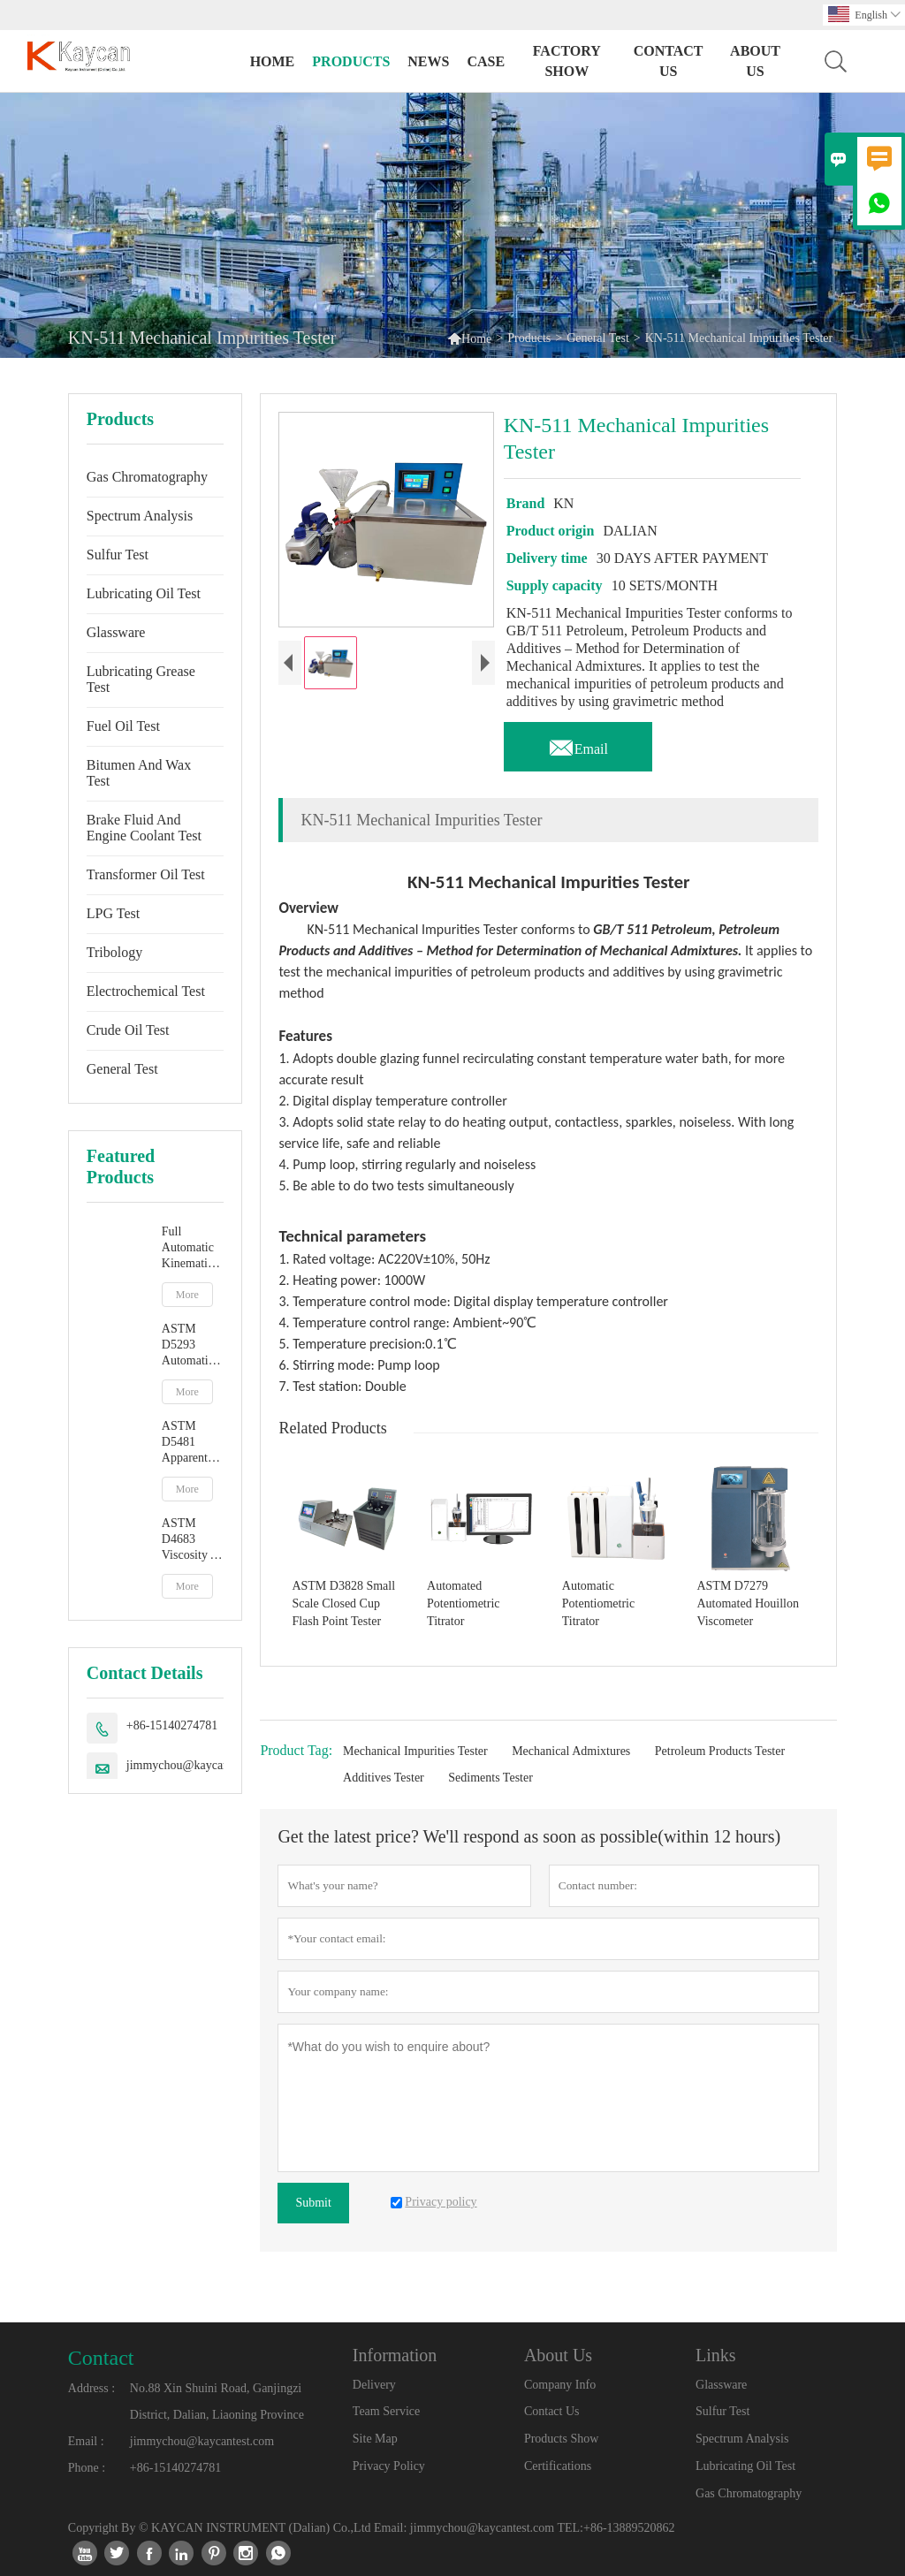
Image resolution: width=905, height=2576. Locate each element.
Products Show (561, 2438)
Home (272, 61)
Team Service (386, 2411)
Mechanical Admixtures (571, 1751)
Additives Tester (383, 1777)
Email (578, 744)
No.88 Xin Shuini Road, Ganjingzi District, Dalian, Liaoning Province (217, 2401)
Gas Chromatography (147, 476)
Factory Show (567, 61)
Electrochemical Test (146, 991)
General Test (598, 338)
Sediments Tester (490, 1777)
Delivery (374, 2384)
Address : (91, 2388)
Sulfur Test (117, 554)
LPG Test (113, 913)
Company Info (560, 2384)
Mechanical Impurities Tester (415, 1751)
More (187, 1294)
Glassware (116, 632)
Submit (313, 2202)
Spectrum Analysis (140, 515)
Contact (101, 2357)
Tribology (114, 952)
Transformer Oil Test (146, 874)
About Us (755, 61)
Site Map (375, 2438)
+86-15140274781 (172, 1725)
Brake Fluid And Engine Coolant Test (144, 827)
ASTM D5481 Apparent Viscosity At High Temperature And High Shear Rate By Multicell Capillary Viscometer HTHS (193, 1442)
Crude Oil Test (128, 1029)
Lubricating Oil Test (144, 593)
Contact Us (668, 61)
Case (486, 61)
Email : (86, 2441)
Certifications (557, 2466)
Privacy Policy (389, 2466)
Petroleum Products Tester (720, 1751)
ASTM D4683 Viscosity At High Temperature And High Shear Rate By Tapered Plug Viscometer (193, 1539)
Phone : (86, 2467)
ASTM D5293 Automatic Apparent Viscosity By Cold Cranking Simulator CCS (188, 1345)
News (428, 61)
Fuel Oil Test (123, 725)
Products (351, 61)
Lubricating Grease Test (141, 679)
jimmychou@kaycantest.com (198, 1765)
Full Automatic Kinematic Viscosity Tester (188, 1248)
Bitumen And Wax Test (139, 772)
